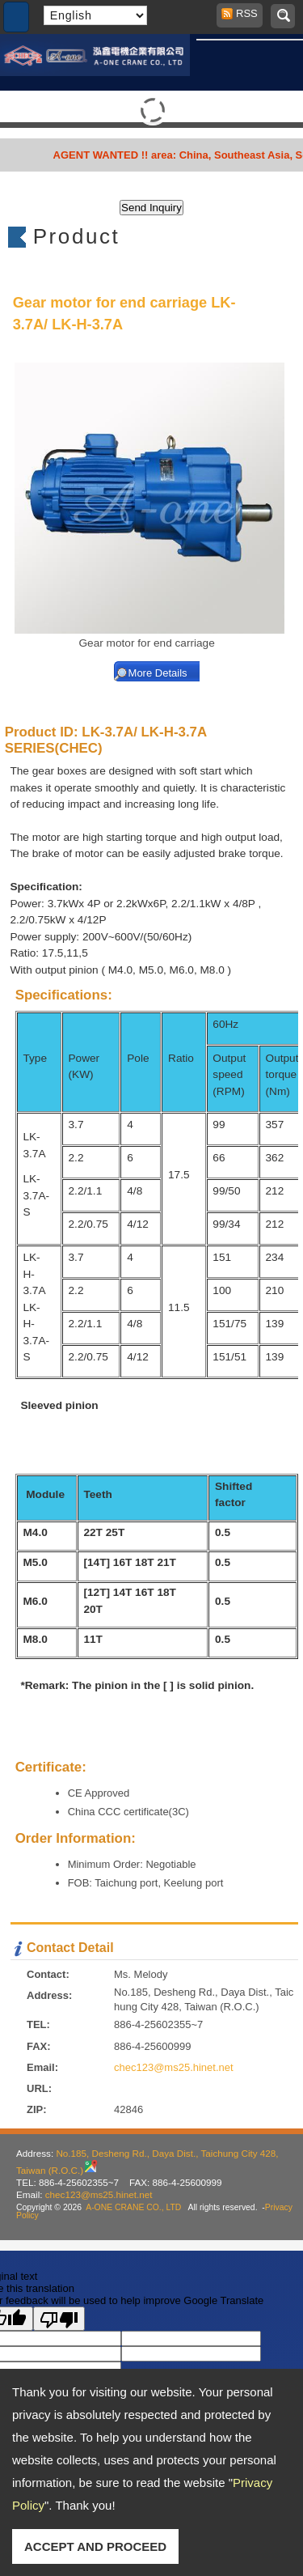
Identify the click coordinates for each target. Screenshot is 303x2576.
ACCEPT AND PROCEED (95, 2546)
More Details (157, 673)
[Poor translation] (59, 2319)
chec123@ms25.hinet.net (174, 2067)
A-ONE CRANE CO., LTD (133, 2207)
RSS (242, 13)
